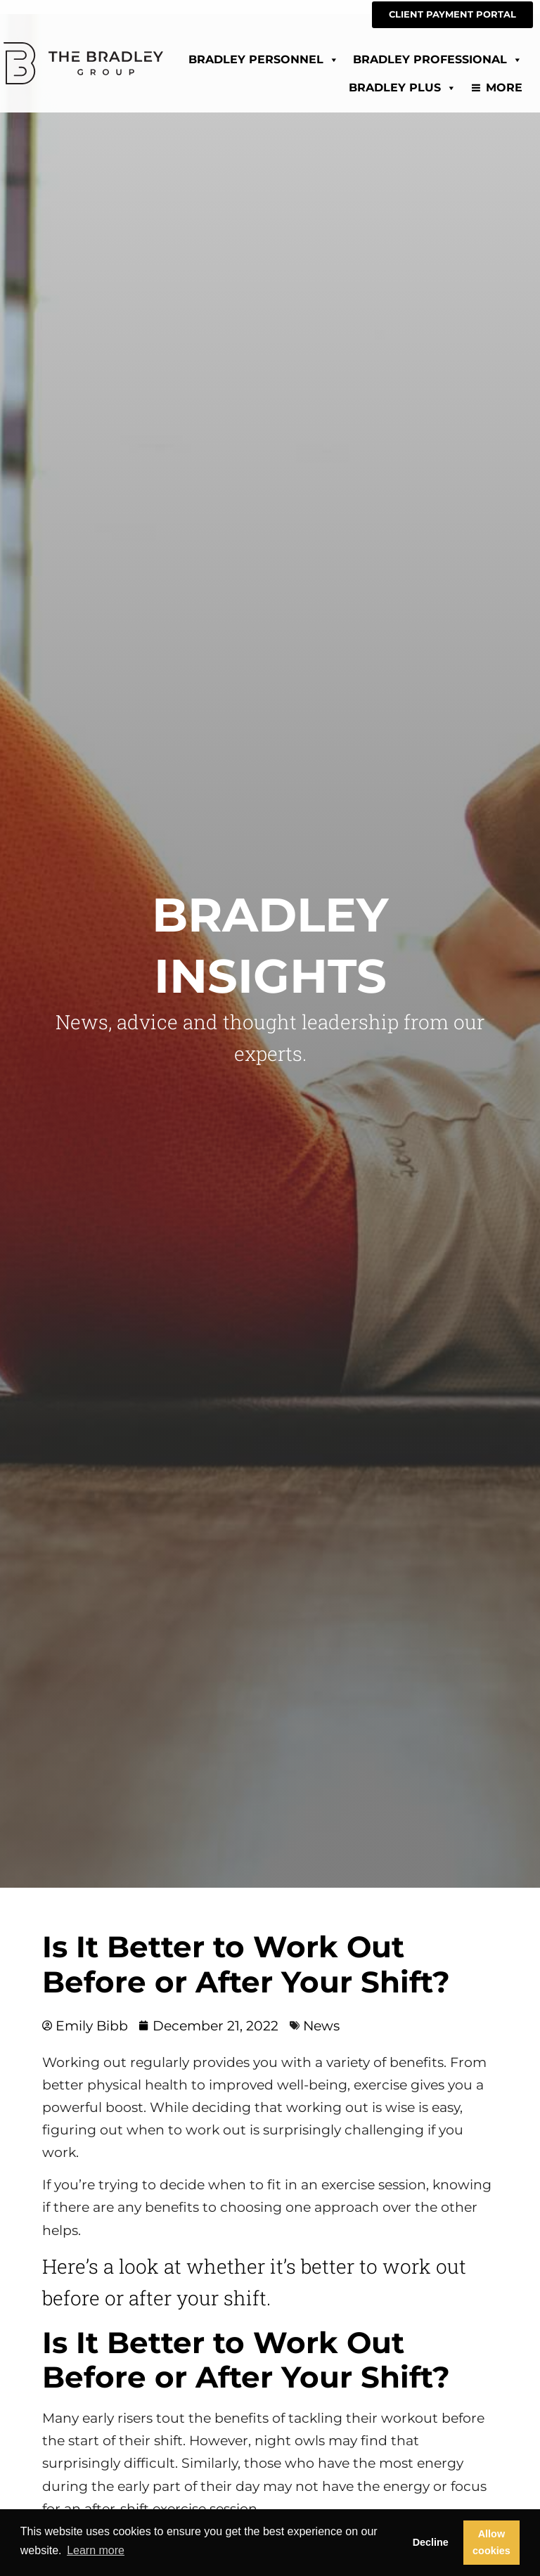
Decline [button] (431, 2542)
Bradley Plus (402, 87)
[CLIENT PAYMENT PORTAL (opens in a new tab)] (452, 14)
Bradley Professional (437, 59)
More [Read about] (504, 87)
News (321, 2025)
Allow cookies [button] (491, 2542)
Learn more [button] (95, 2550)
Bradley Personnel (263, 59)
